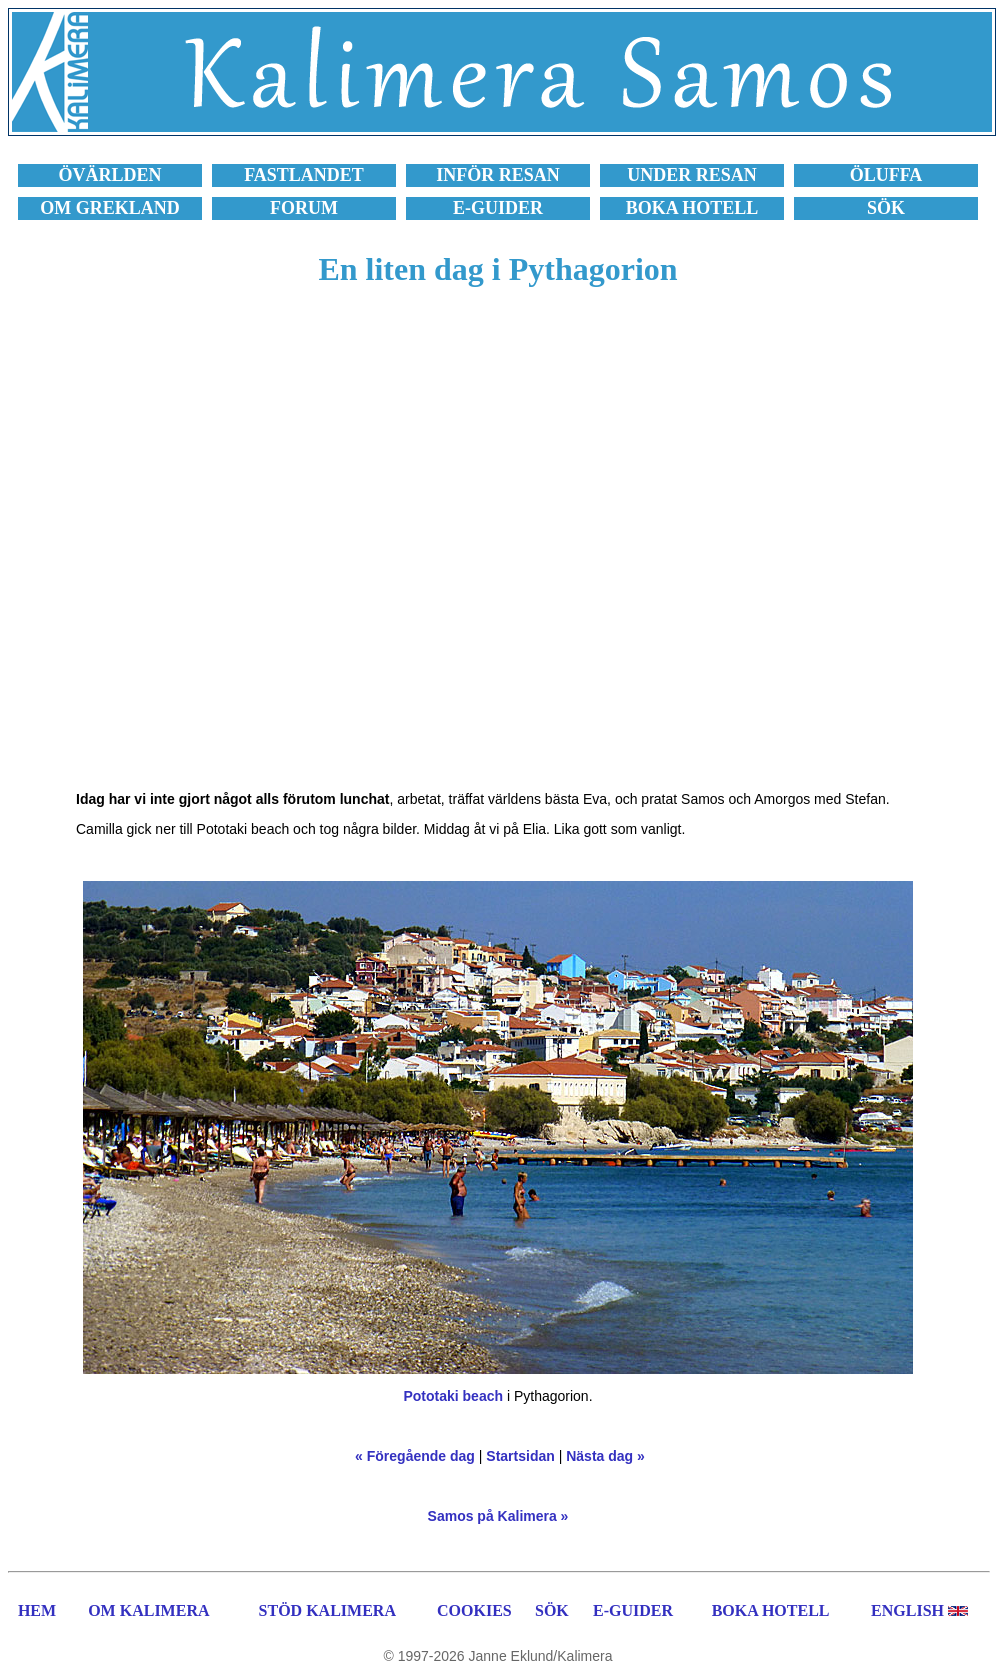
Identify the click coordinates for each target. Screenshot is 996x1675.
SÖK (552, 1610)
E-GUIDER (633, 1610)
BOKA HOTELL (771, 1610)
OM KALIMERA (148, 1610)
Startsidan (520, 1456)
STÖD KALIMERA (327, 1610)
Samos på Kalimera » (498, 1516)
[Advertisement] (220, 550)
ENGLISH (907, 1610)
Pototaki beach (453, 1396)
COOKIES (474, 1610)
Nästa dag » (605, 1456)
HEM (37, 1610)
